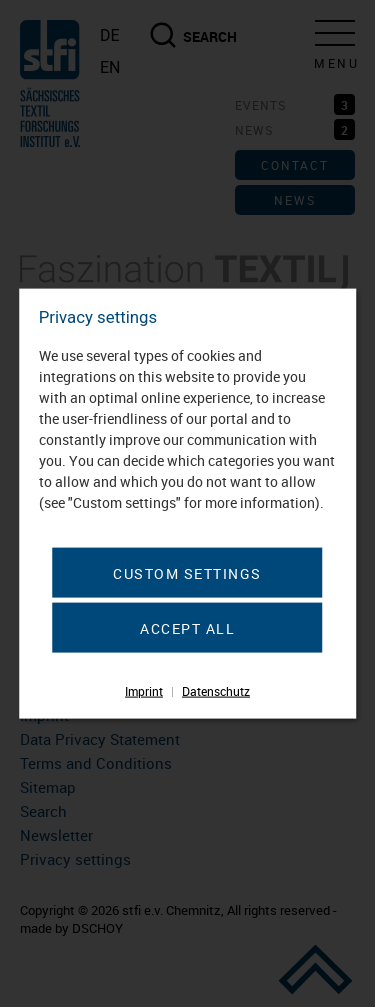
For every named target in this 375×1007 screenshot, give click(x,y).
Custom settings (187, 573)
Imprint (144, 691)
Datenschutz (216, 691)
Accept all (187, 628)
